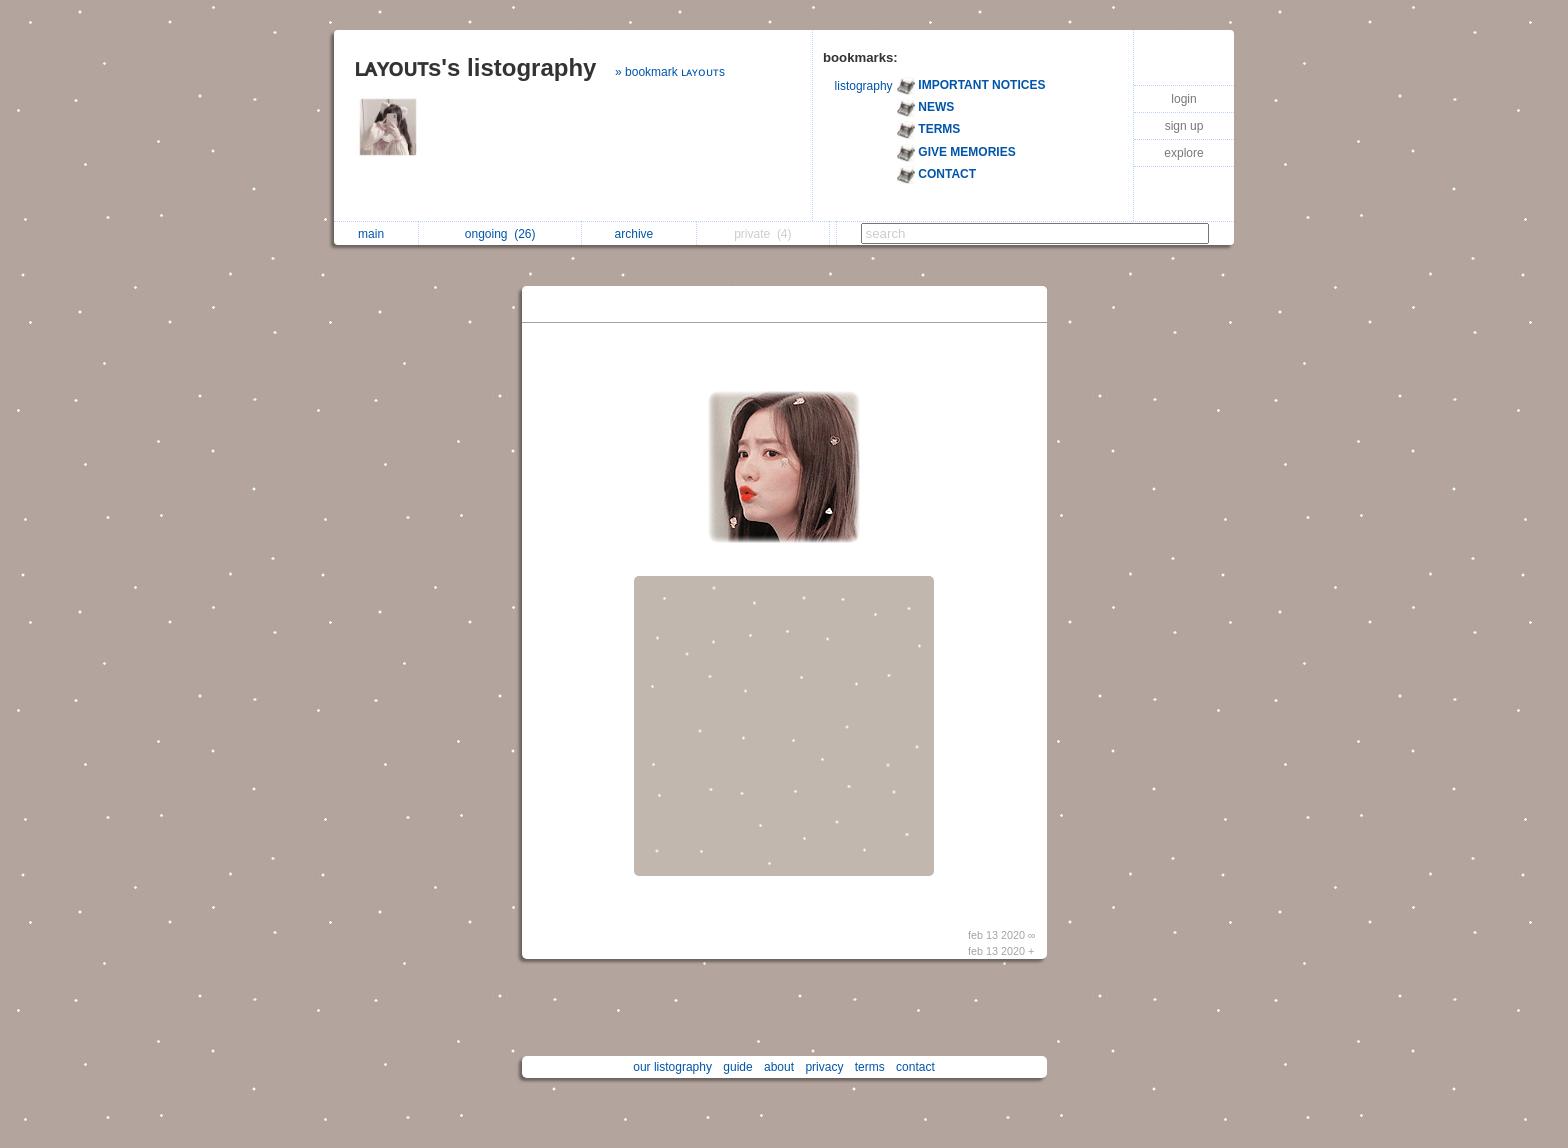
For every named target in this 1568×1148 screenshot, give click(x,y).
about (779, 1067)
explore (1183, 153)
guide (737, 1067)
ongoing (500, 234)
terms (870, 1067)
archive (639, 234)
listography (864, 86)
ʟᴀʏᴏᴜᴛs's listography (475, 67)
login (1183, 99)
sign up (1184, 126)
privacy (824, 1067)
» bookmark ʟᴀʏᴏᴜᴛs (670, 72)
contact (915, 1067)
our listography (672, 1067)
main (376, 234)
